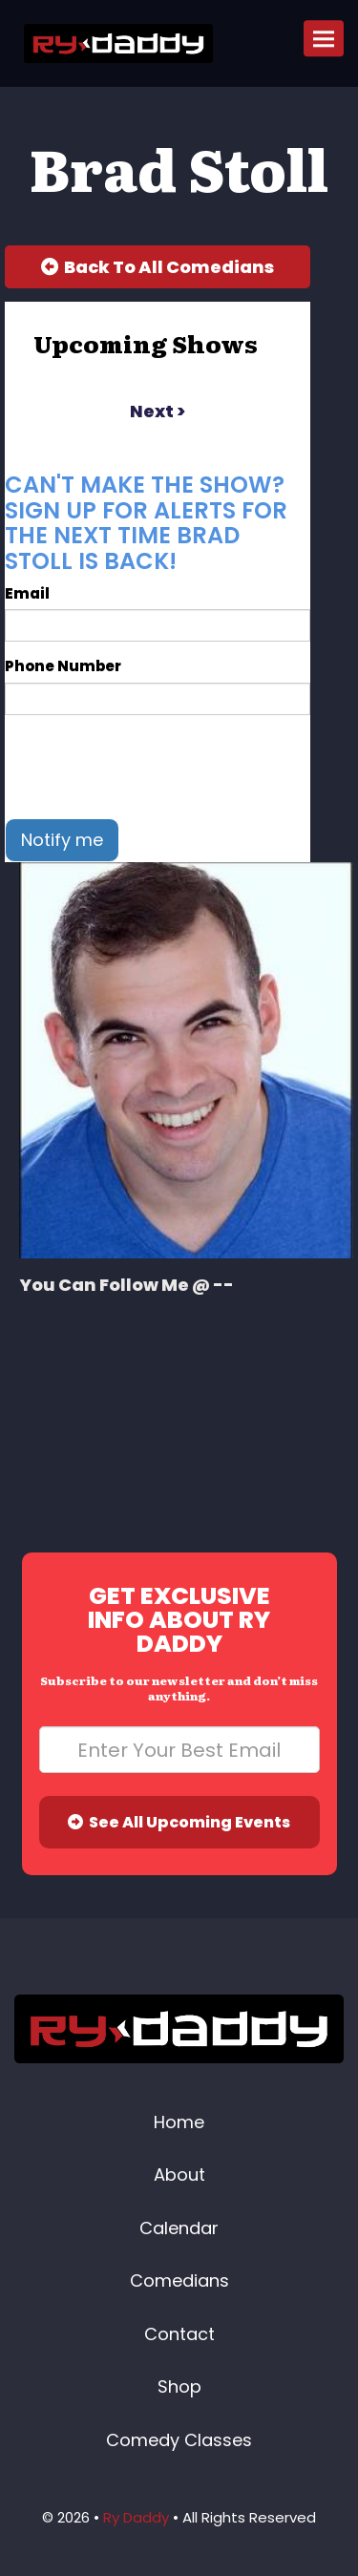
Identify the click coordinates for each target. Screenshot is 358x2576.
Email (27, 593)
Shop (179, 2386)
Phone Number (63, 666)
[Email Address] (179, 1749)
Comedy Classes (179, 2440)
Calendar (179, 2228)
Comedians (179, 2280)
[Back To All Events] (157, 267)
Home (179, 2122)
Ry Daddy (136, 2517)
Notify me (62, 840)
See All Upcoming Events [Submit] (179, 1822)
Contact (179, 2334)
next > (157, 411)
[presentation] (150, 766)
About (179, 2174)
